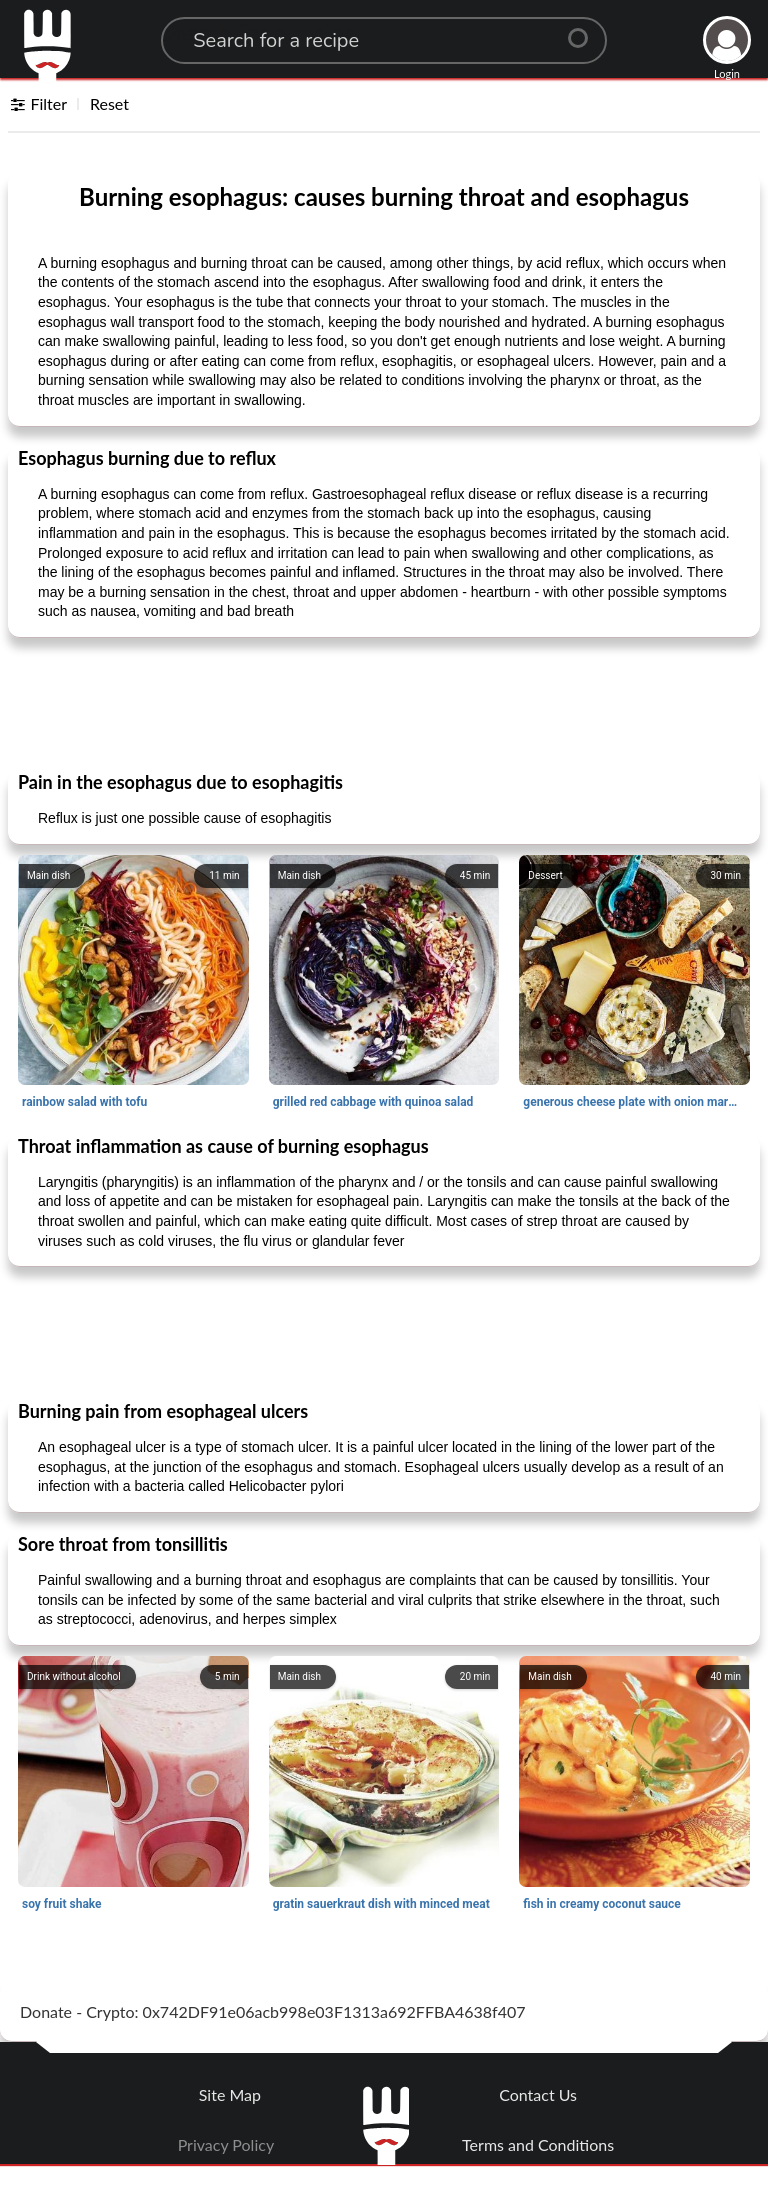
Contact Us (538, 2094)
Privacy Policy (226, 2144)
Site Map (230, 2094)
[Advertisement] (384, 703)
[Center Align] (585, 30)
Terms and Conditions (538, 2144)
